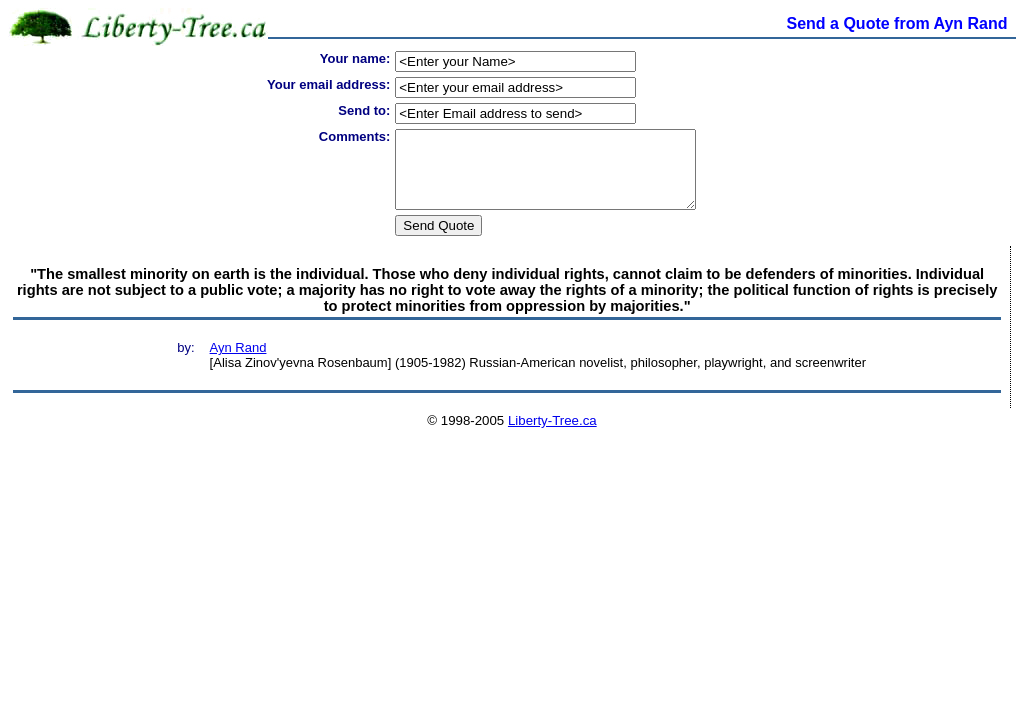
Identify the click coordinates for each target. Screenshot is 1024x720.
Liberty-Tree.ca (552, 435)
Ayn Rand (238, 362)
